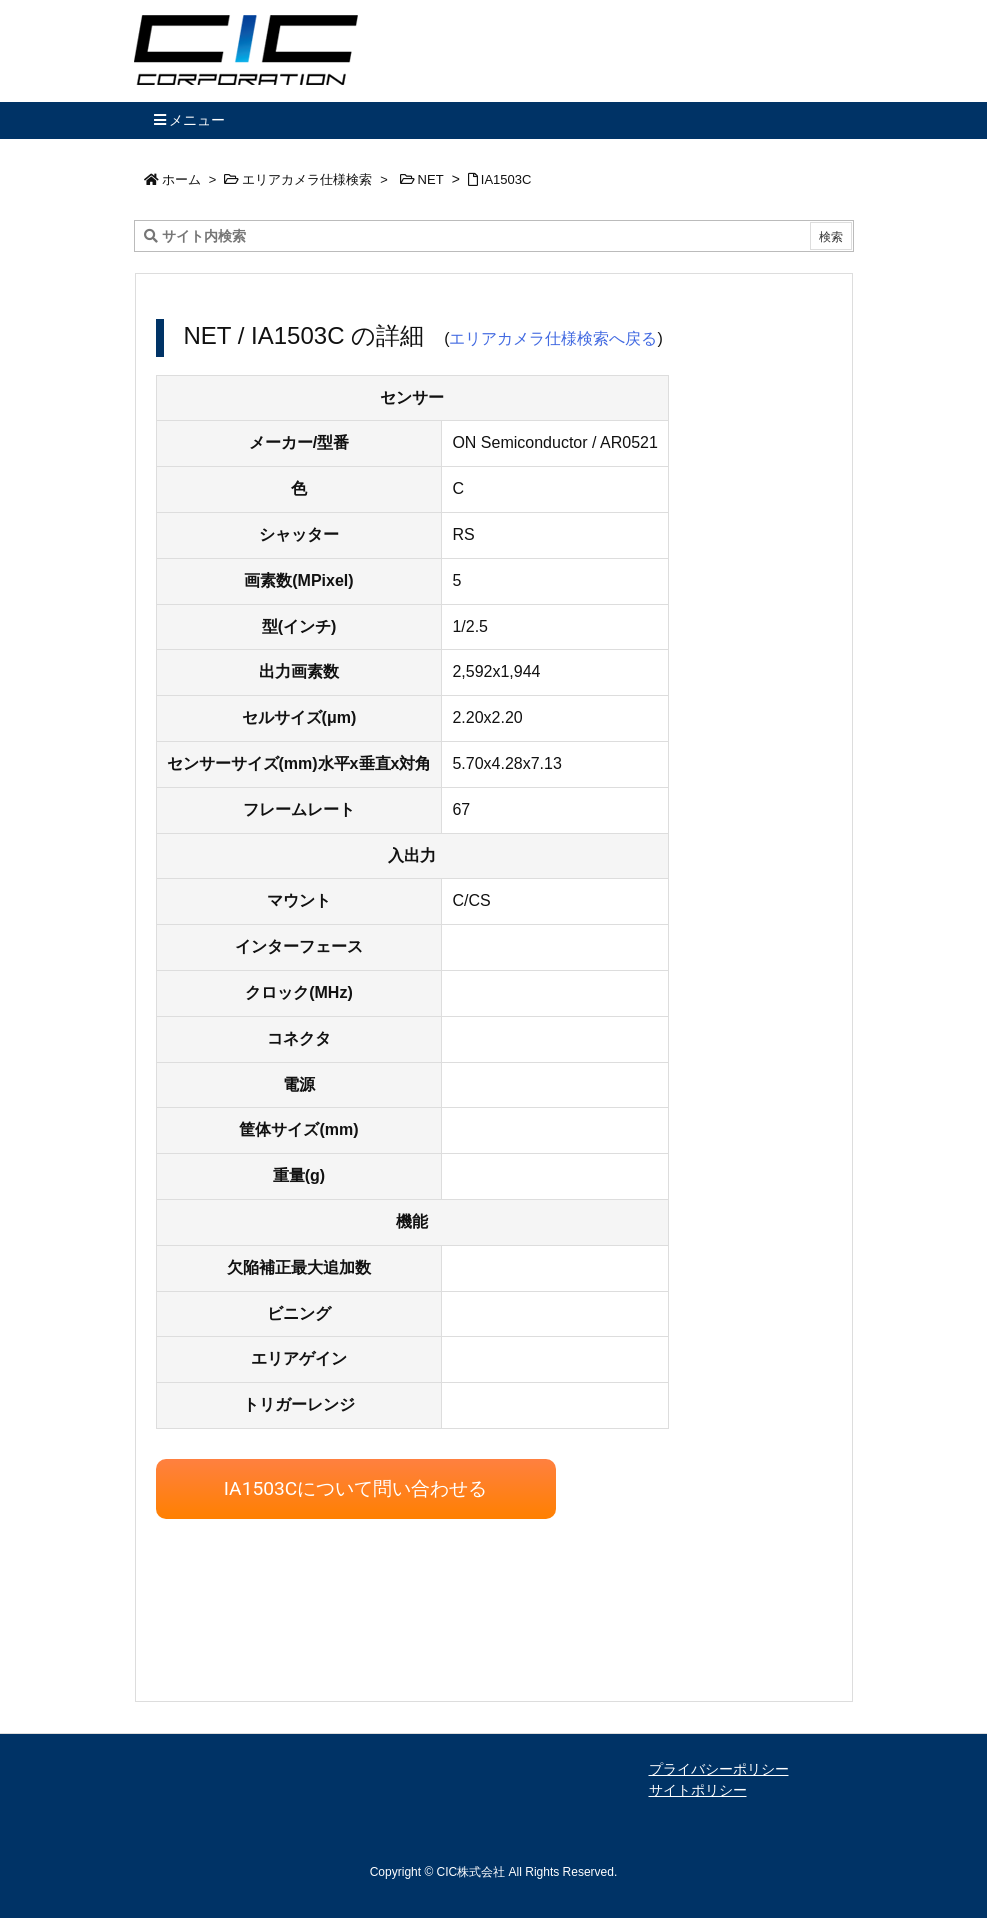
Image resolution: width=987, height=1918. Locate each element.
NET (431, 179)
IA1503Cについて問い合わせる (356, 1488)
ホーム (181, 179)
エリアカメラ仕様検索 (307, 179)
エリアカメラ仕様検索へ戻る (553, 338)
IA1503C (506, 179)
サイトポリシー (698, 1790)
